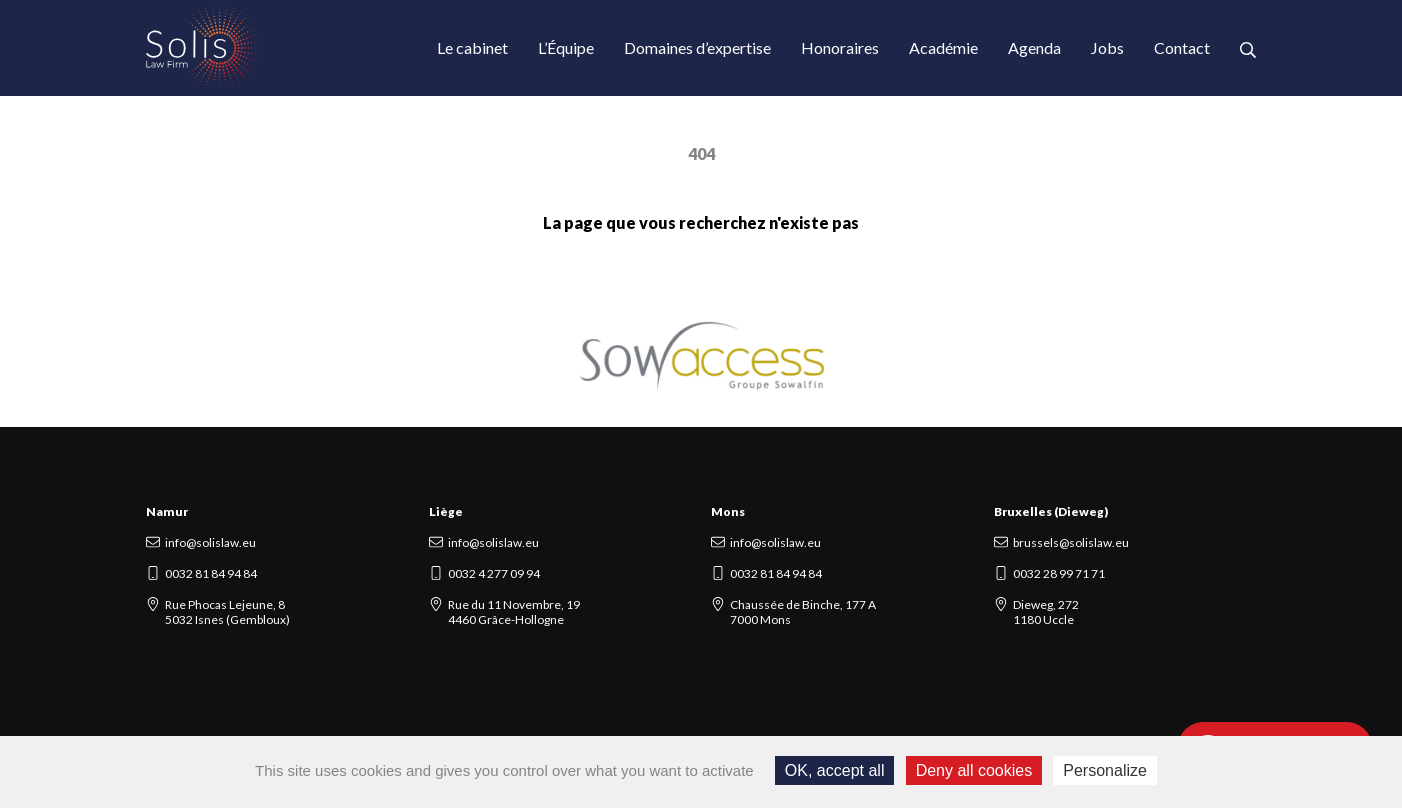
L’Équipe (566, 47)
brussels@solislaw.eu (1071, 542)
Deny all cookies (974, 770)
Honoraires (840, 47)
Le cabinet (472, 47)
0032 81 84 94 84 (211, 573)
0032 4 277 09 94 (494, 573)
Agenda (1034, 47)
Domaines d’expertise (697, 47)
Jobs (1107, 47)
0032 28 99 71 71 (1059, 573)
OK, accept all (835, 770)
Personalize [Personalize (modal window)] (1105, 770)
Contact (1182, 47)
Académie (943, 47)
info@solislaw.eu (210, 542)
